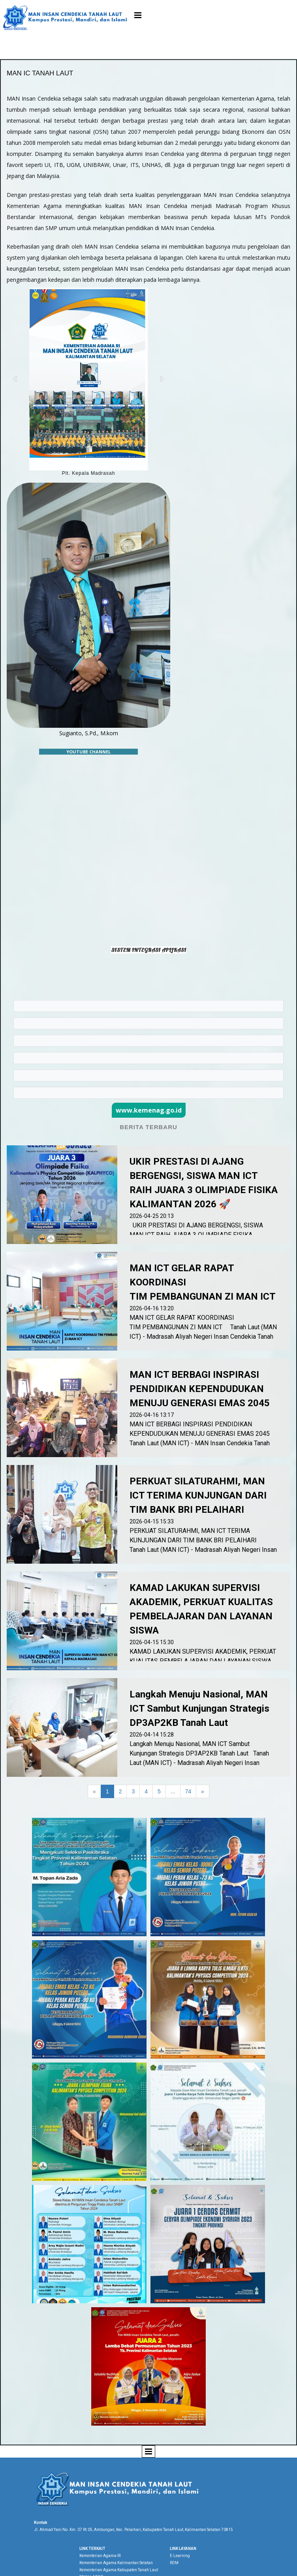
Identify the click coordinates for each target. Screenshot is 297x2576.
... (173, 1791)
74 (188, 1791)
